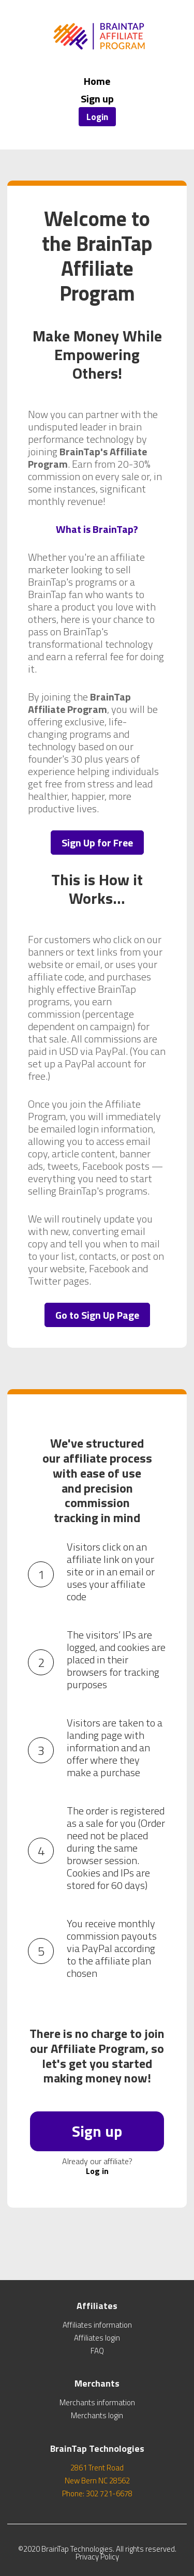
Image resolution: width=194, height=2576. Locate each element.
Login (97, 117)
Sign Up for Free (97, 843)
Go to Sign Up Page (97, 1315)
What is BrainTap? (97, 529)
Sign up (97, 99)
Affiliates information (97, 2325)
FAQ (97, 2351)
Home (97, 81)
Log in (97, 2171)
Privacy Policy (97, 2557)
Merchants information (97, 2402)
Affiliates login (97, 2338)
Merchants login (97, 2415)
